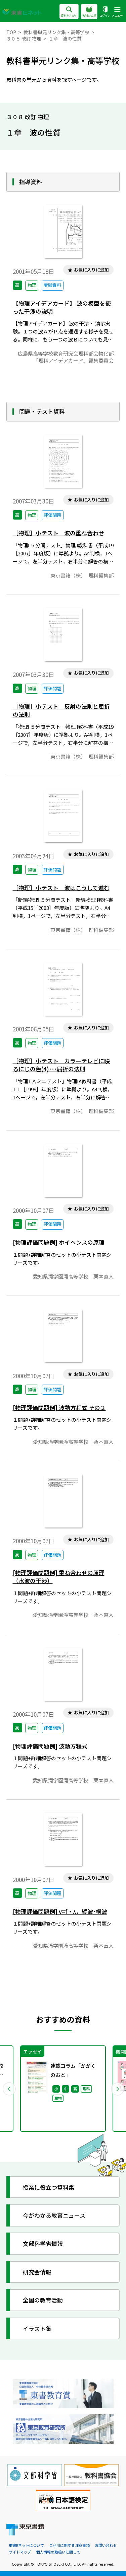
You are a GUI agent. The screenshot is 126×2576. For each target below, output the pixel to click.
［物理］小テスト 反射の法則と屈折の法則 (61, 710)
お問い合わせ (106, 2545)
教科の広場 (89, 12)
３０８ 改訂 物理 (23, 38)
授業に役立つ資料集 (48, 2187)
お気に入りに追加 (91, 269)
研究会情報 (37, 2272)
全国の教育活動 (43, 2300)
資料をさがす (69, 12)
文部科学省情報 (43, 2243)
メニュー (117, 12)
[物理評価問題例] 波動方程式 (50, 1746)
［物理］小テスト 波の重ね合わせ (58, 533)
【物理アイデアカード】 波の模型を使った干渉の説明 (62, 307)
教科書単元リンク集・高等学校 (56, 32)
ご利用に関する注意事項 (69, 2545)
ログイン (104, 12)
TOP (11, 32)
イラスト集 (37, 2328)
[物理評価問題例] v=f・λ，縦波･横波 (60, 1911)
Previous (9, 2088)
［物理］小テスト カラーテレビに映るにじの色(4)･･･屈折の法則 (61, 1065)
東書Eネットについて (26, 2545)
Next (117, 2088)
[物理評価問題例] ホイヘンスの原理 (58, 1242)
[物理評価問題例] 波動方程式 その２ (59, 1408)
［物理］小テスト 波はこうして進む (61, 888)
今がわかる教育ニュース (54, 2215)
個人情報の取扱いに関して (58, 2552)
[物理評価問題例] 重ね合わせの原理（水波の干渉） (58, 1576)
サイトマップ (20, 2552)
